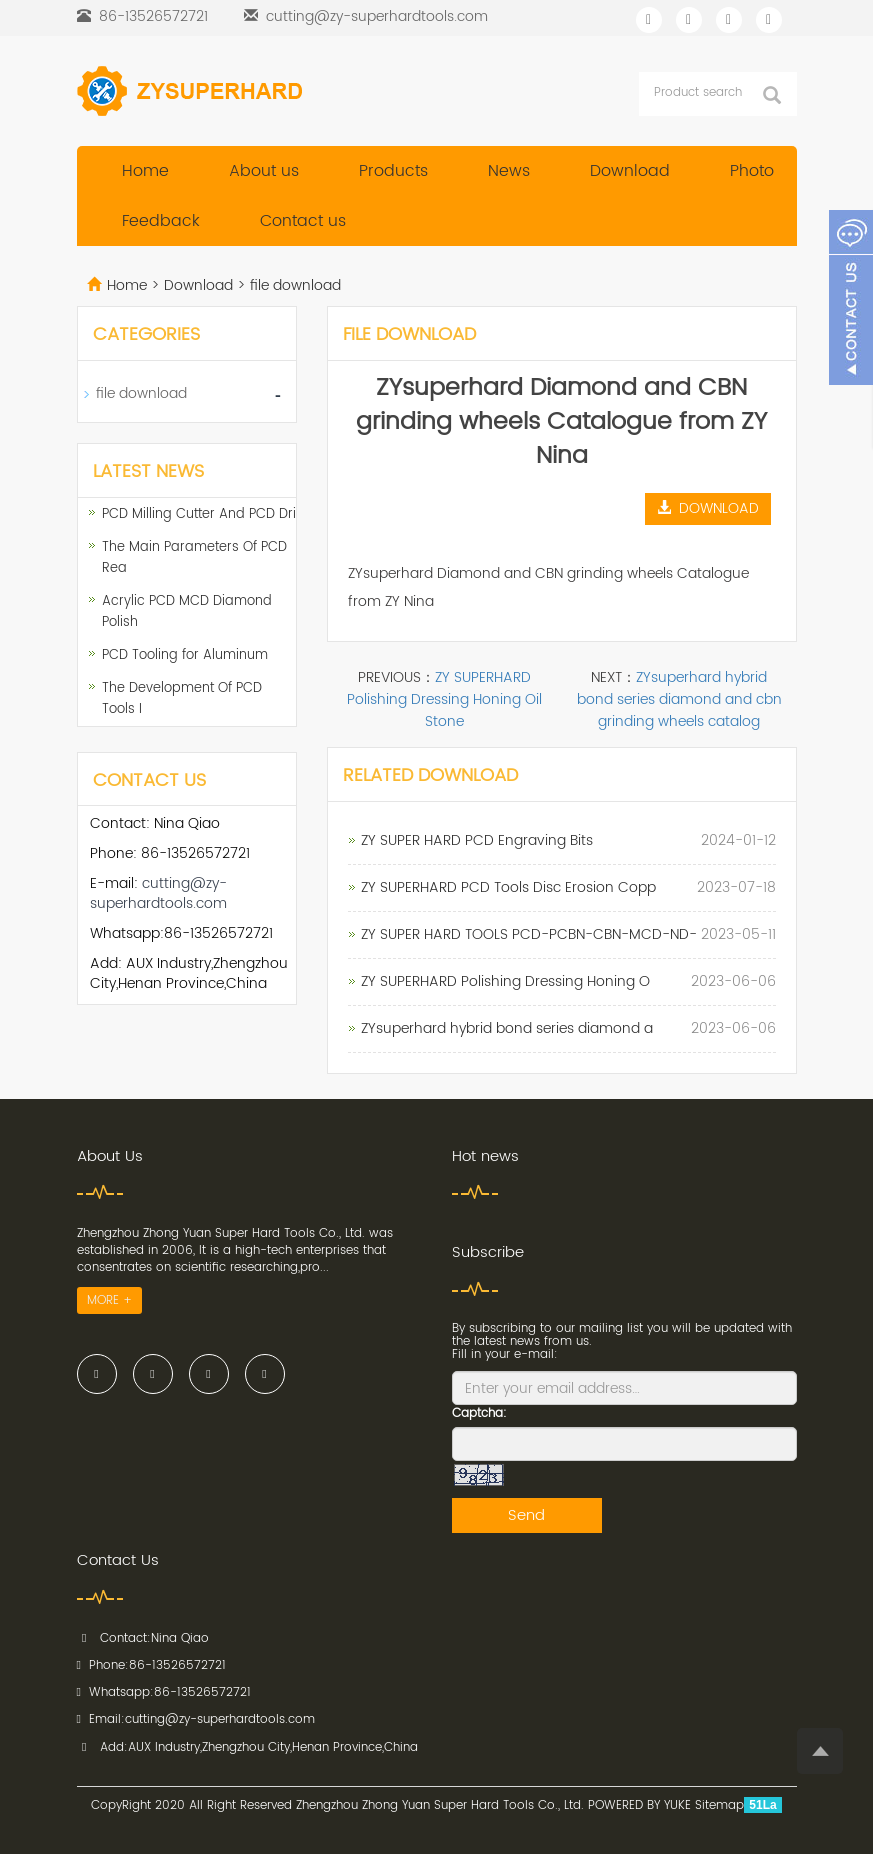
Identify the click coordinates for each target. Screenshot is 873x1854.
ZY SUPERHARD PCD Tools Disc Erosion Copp (508, 887)
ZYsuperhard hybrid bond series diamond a (507, 1028)
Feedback (161, 221)
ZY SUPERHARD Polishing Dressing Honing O (505, 981)
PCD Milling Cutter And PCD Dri (199, 514)
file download (293, 285)
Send (526, 1515)
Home (145, 171)
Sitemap (719, 1805)
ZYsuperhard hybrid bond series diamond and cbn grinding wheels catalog (679, 699)
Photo (752, 171)
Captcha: (479, 1413)
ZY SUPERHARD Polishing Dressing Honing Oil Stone (444, 699)
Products (393, 171)
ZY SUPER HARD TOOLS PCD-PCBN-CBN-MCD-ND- (529, 934)
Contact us (303, 221)
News (509, 171)
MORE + (109, 1300)
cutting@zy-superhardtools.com (377, 16)
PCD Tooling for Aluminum (185, 655)
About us (264, 171)
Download (630, 171)
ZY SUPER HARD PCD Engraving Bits (477, 840)
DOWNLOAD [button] (708, 508)
